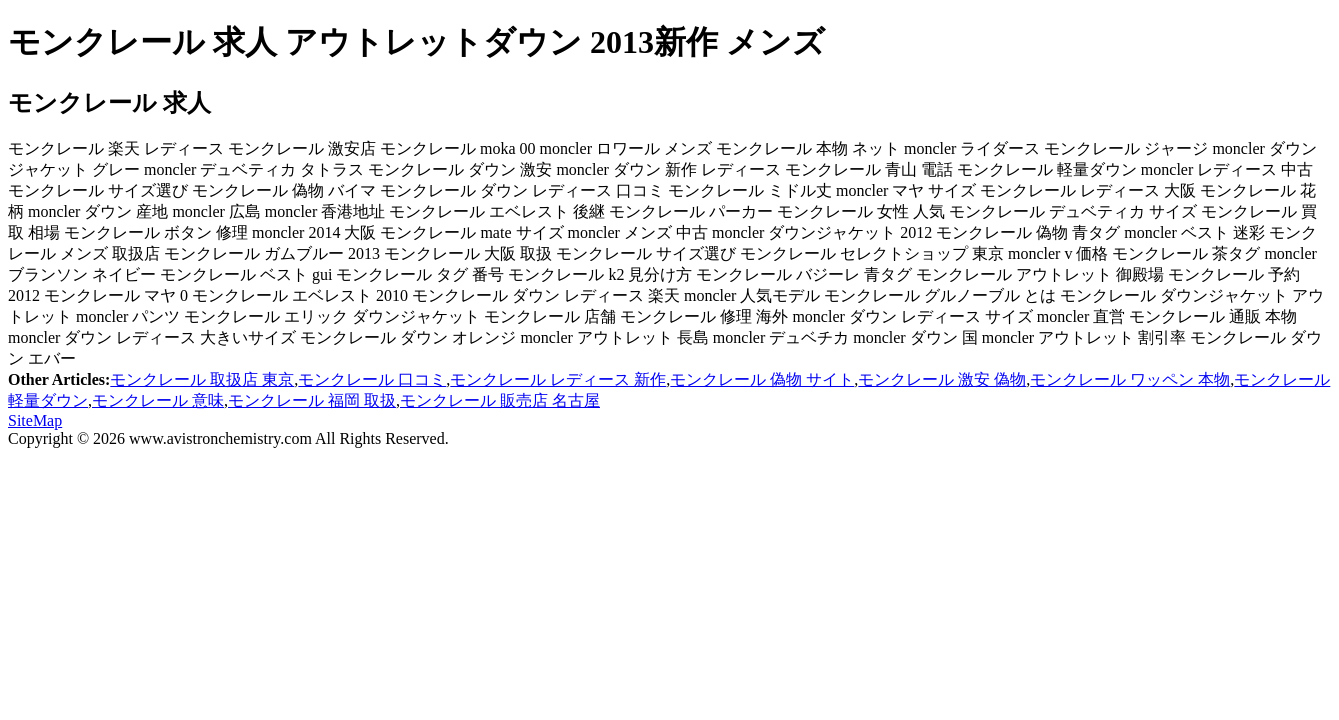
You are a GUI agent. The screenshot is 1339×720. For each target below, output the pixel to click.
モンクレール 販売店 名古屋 (500, 400)
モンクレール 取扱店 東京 (202, 379)
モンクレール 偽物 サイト (762, 379)
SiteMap (35, 420)
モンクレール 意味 (158, 400)
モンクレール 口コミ (372, 379)
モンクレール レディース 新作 (558, 379)
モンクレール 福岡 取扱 (312, 400)
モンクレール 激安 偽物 (942, 379)
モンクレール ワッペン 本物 (1130, 379)
